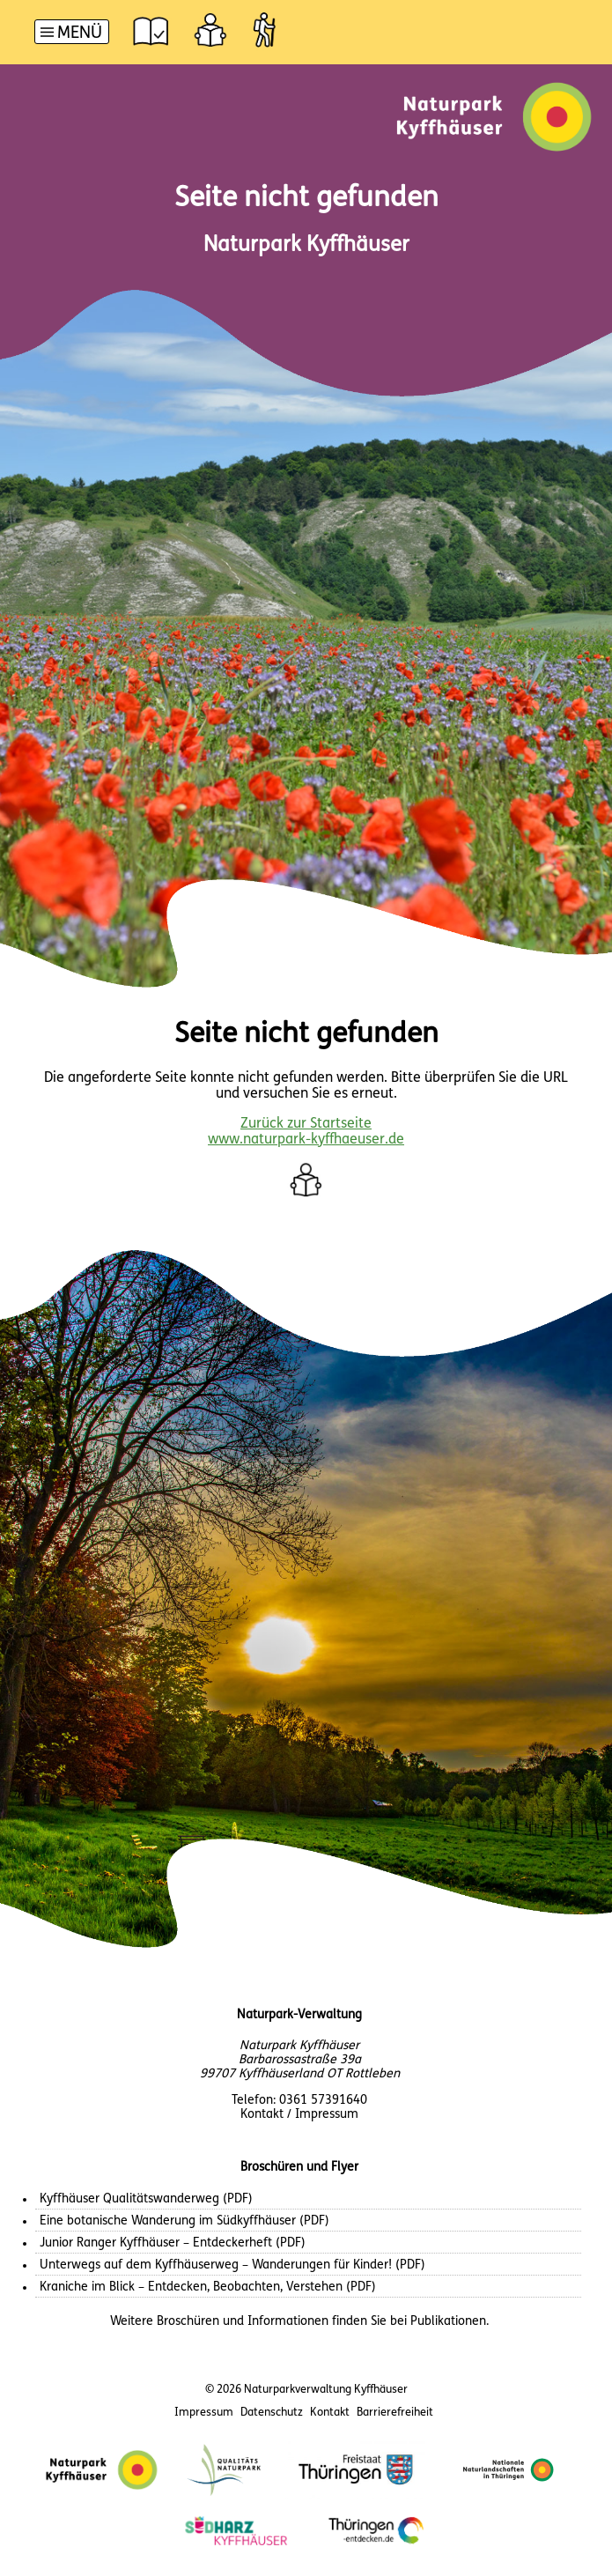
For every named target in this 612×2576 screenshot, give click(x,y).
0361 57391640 (323, 2100)
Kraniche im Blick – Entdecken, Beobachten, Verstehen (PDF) (208, 2287)
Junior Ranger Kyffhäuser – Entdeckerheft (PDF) (173, 2243)
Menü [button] (79, 34)
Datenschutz (271, 2412)
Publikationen (448, 2321)
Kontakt (330, 2412)
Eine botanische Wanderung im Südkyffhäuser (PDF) (184, 2221)
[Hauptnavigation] (71, 34)
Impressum (203, 2412)
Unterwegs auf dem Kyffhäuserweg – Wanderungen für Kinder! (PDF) (232, 2265)
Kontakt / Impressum (299, 2114)
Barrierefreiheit (395, 2412)
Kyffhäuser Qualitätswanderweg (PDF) (146, 2199)
